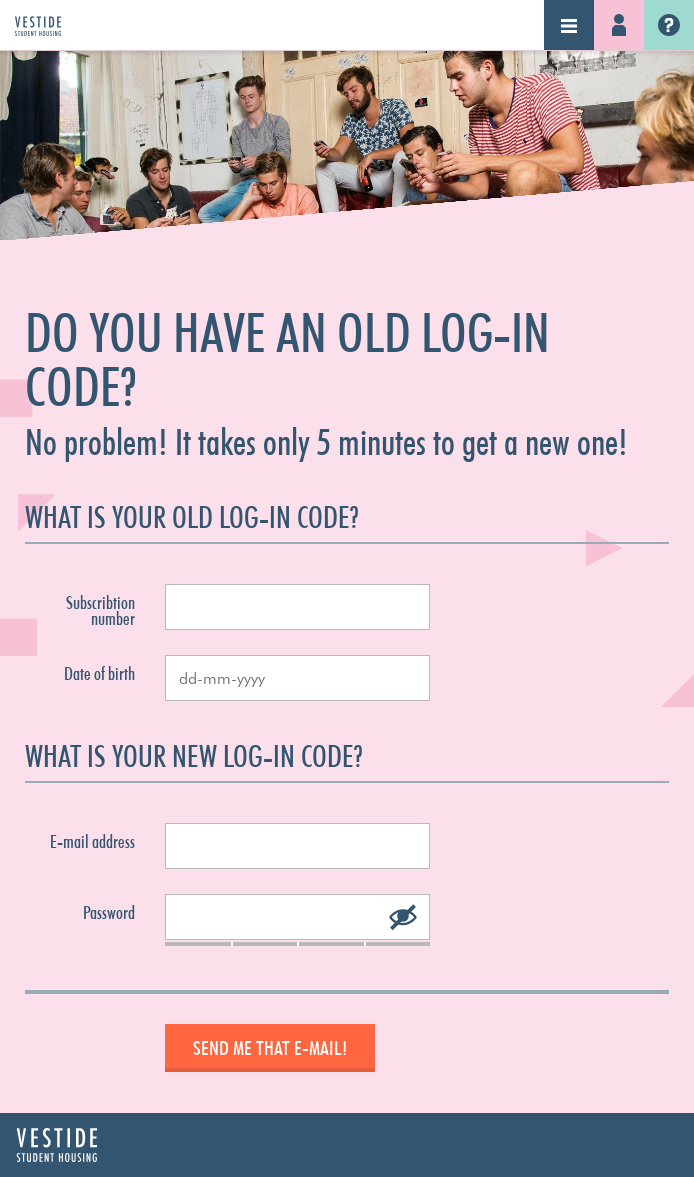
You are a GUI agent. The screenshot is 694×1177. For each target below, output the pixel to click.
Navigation (569, 25)
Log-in (619, 25)
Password (109, 913)
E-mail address (92, 842)
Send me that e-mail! (270, 1048)
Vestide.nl (669, 25)
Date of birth (99, 674)
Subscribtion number (100, 611)
